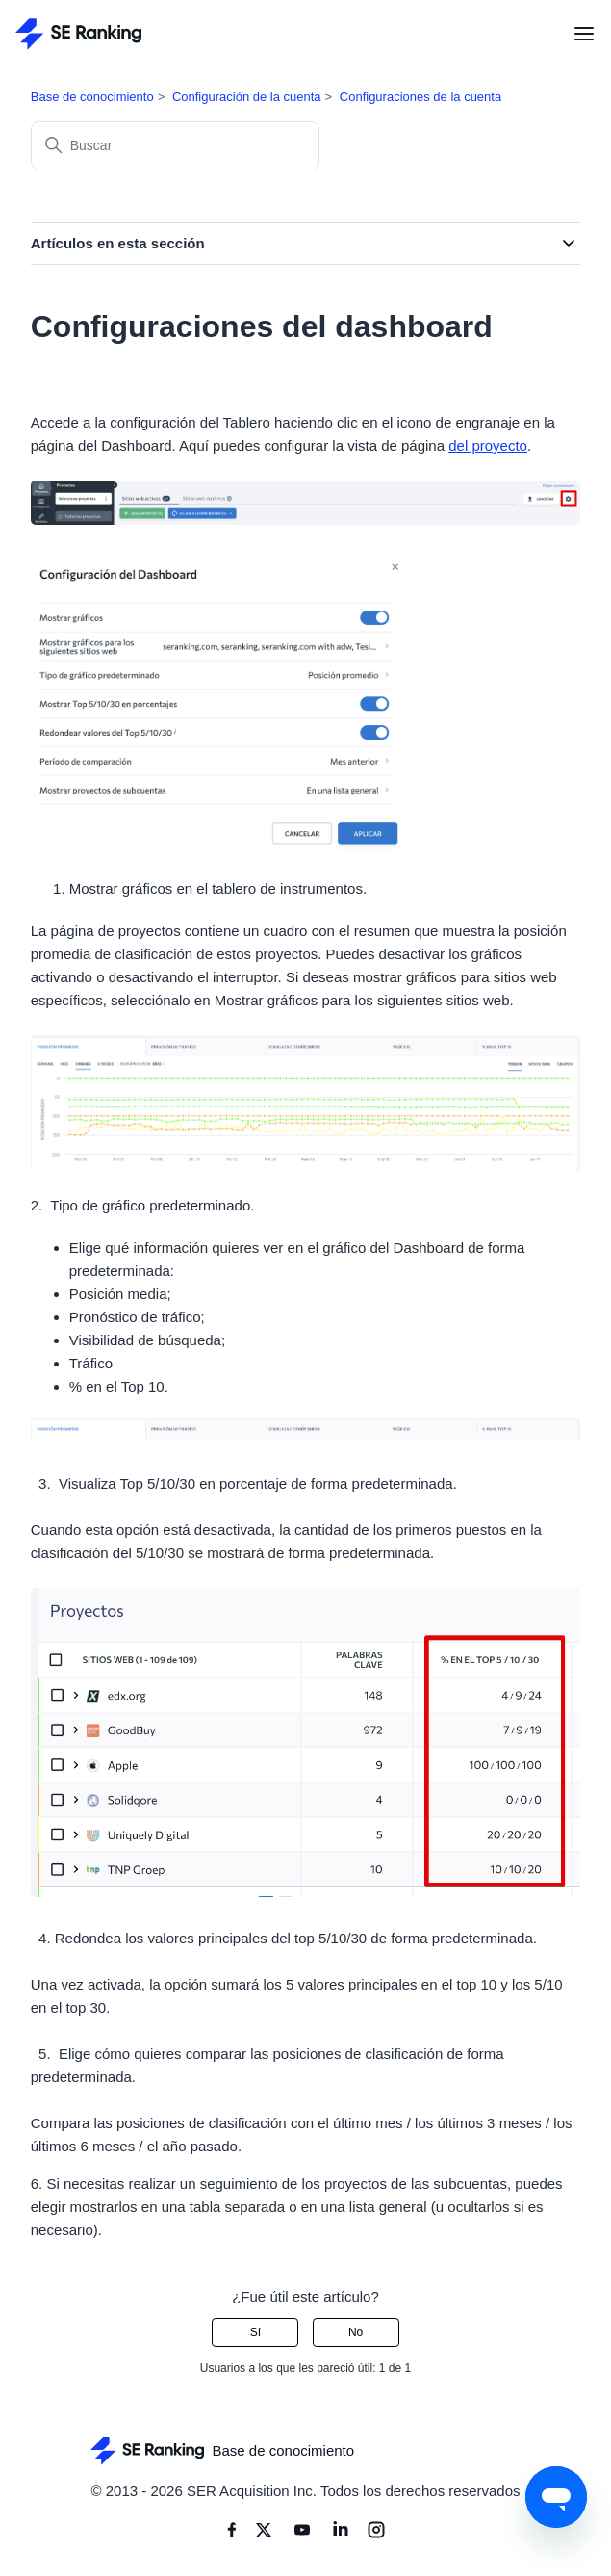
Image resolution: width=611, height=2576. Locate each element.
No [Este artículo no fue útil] (355, 2332)
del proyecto (487, 445)
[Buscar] (175, 145)
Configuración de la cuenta (246, 97)
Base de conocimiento (92, 97)
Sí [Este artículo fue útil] (255, 2332)
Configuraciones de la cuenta (420, 97)
